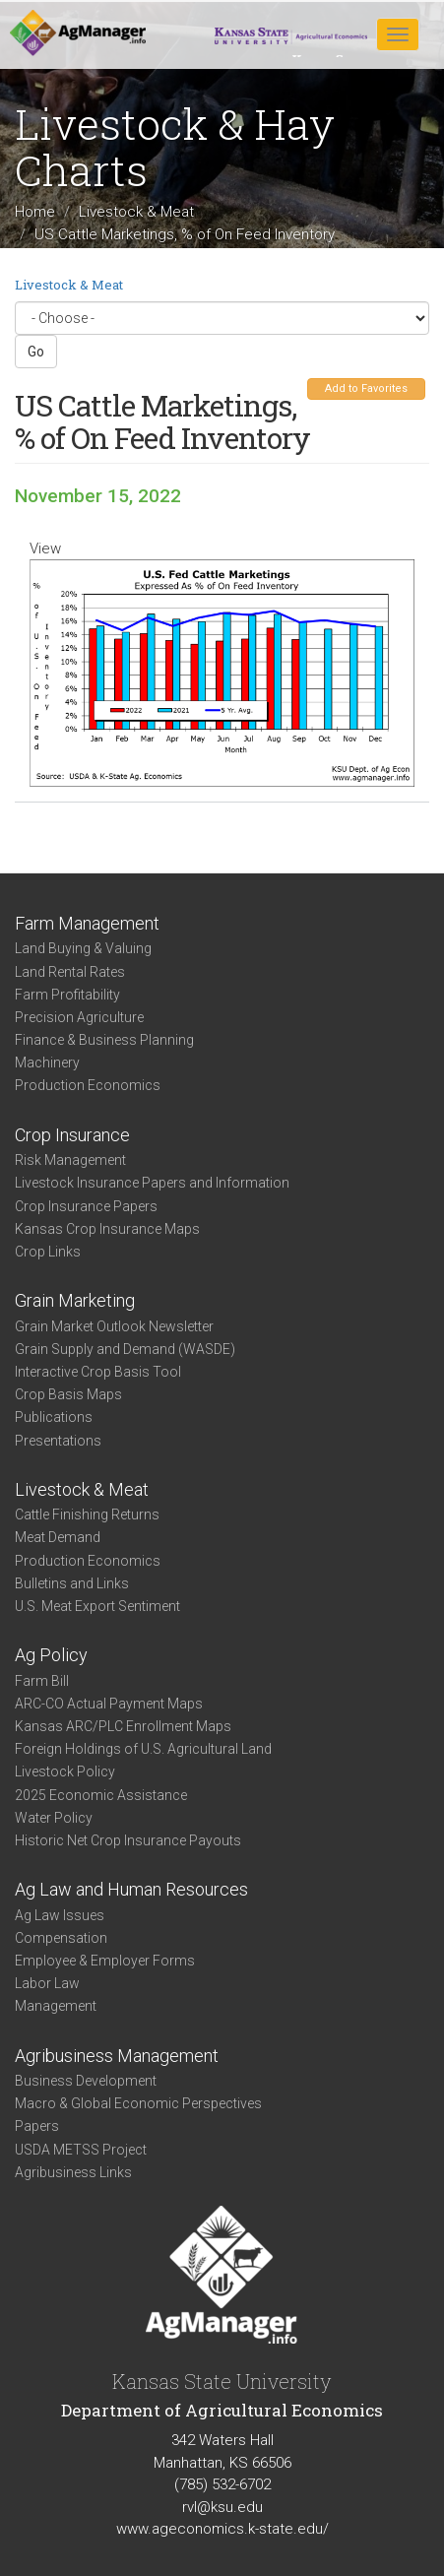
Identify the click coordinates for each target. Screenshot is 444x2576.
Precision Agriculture (79, 1017)
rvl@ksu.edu (222, 2507)
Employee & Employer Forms (105, 1960)
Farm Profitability (67, 994)
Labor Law (47, 1983)
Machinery (47, 1062)
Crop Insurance (72, 1135)
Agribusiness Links (73, 2172)
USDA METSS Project (81, 2149)
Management (55, 2006)
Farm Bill (42, 1681)
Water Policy (54, 1818)
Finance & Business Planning (104, 1040)
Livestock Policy (65, 1771)
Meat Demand (57, 1537)
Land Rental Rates (70, 972)
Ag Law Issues (59, 1915)
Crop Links (48, 1251)
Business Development (86, 2081)
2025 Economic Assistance (101, 1795)
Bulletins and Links (72, 1583)
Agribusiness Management (117, 2055)
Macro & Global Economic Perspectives (138, 2103)
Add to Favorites (366, 388)
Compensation (61, 1938)
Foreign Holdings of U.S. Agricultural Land (143, 1749)
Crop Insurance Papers (86, 1206)
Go (36, 351)
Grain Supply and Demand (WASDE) (125, 1349)
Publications (54, 1417)
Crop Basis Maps (68, 1394)
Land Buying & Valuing (83, 948)
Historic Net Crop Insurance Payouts (128, 1840)
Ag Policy (51, 1654)
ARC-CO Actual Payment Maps (109, 1703)
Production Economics (87, 1085)
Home (35, 212)
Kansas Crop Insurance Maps (107, 1229)
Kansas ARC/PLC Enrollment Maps (123, 1726)
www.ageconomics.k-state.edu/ (222, 2529)
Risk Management (70, 1160)
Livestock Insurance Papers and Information (152, 1183)
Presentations (58, 1441)
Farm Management (87, 923)
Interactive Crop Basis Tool (98, 1372)
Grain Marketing (75, 1300)
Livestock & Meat (136, 212)
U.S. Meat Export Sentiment (97, 1606)
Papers (37, 2126)
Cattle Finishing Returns (87, 1514)
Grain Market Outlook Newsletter (114, 1326)
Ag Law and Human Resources (131, 1889)
